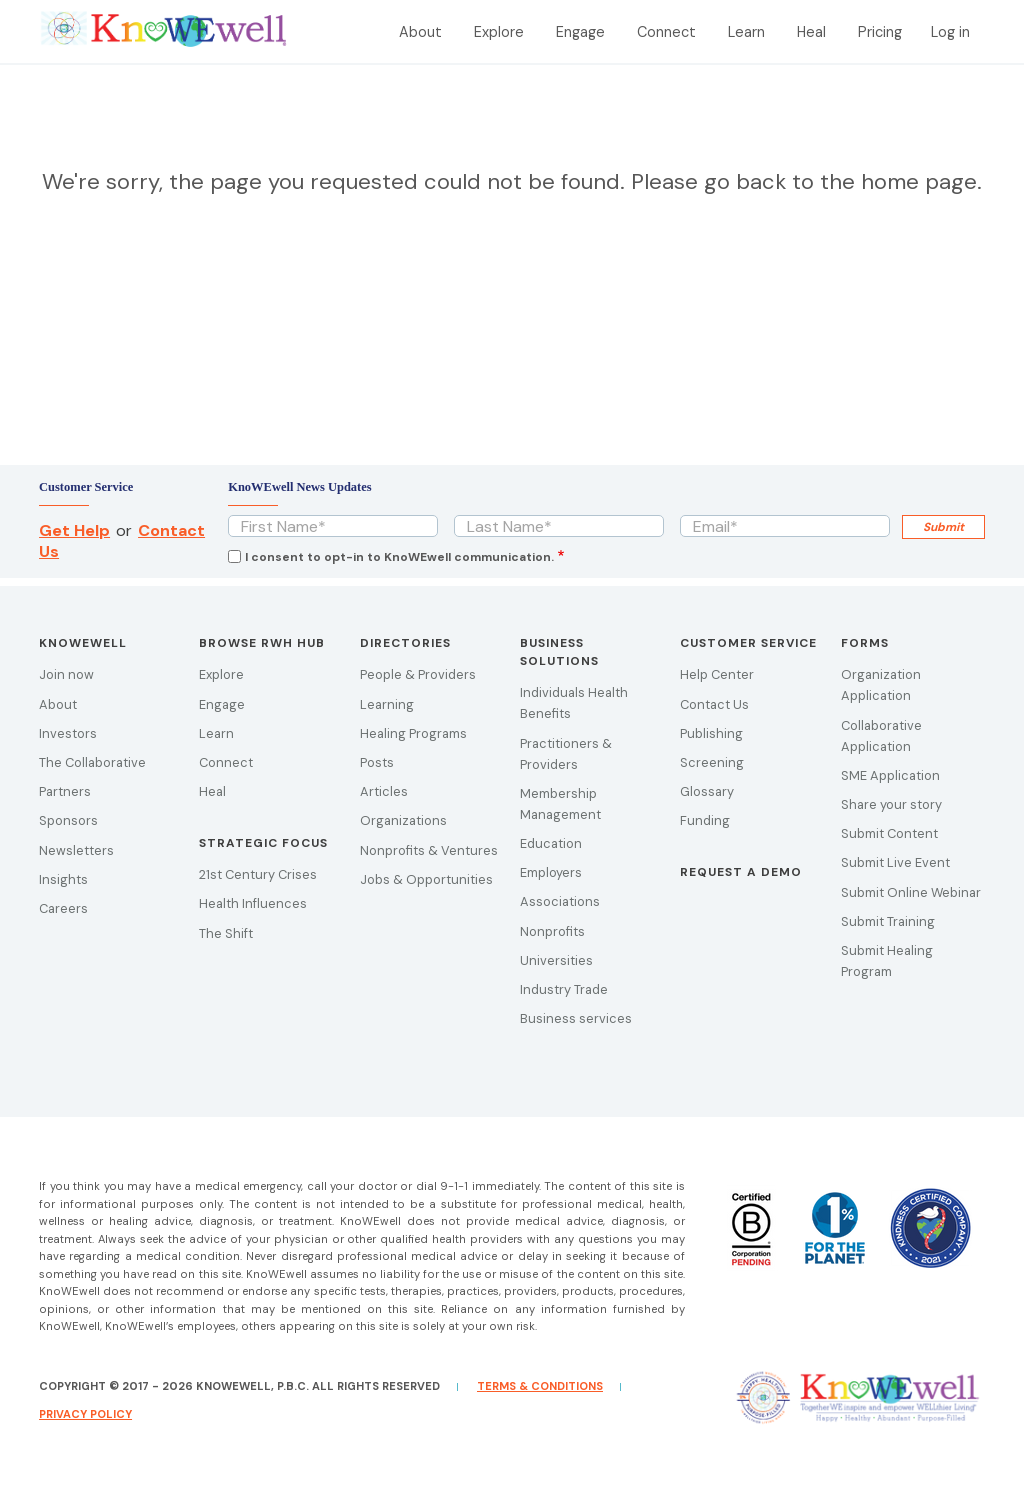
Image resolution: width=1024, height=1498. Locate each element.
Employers (551, 872)
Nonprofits (552, 931)
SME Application (890, 775)
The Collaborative (92, 762)
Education (551, 843)
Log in (950, 32)
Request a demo (741, 872)
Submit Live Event (895, 862)
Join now (66, 674)
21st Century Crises (258, 874)
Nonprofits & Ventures (429, 850)
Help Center (717, 674)
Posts (377, 762)
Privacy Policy (85, 1414)
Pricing (880, 32)
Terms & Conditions (540, 1386)
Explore (499, 32)
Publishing (711, 733)
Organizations (403, 820)
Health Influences (253, 903)
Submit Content (889, 833)
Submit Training (888, 921)
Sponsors (68, 820)
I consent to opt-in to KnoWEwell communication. (399, 557)
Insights (63, 879)
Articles (384, 791)
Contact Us (714, 704)
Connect (666, 32)
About (420, 32)
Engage (580, 32)
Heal (811, 32)
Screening (712, 762)
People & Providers (418, 674)
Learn (746, 32)
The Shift (226, 933)
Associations (560, 901)
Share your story (891, 804)
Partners (65, 791)
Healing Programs (413, 733)
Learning (387, 704)
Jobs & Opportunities (426, 879)
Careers (63, 908)
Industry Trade (564, 989)
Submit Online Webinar (911, 892)
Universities (556, 960)
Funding (705, 820)
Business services (576, 1018)
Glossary (707, 791)
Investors (68, 733)
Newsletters (76, 850)
